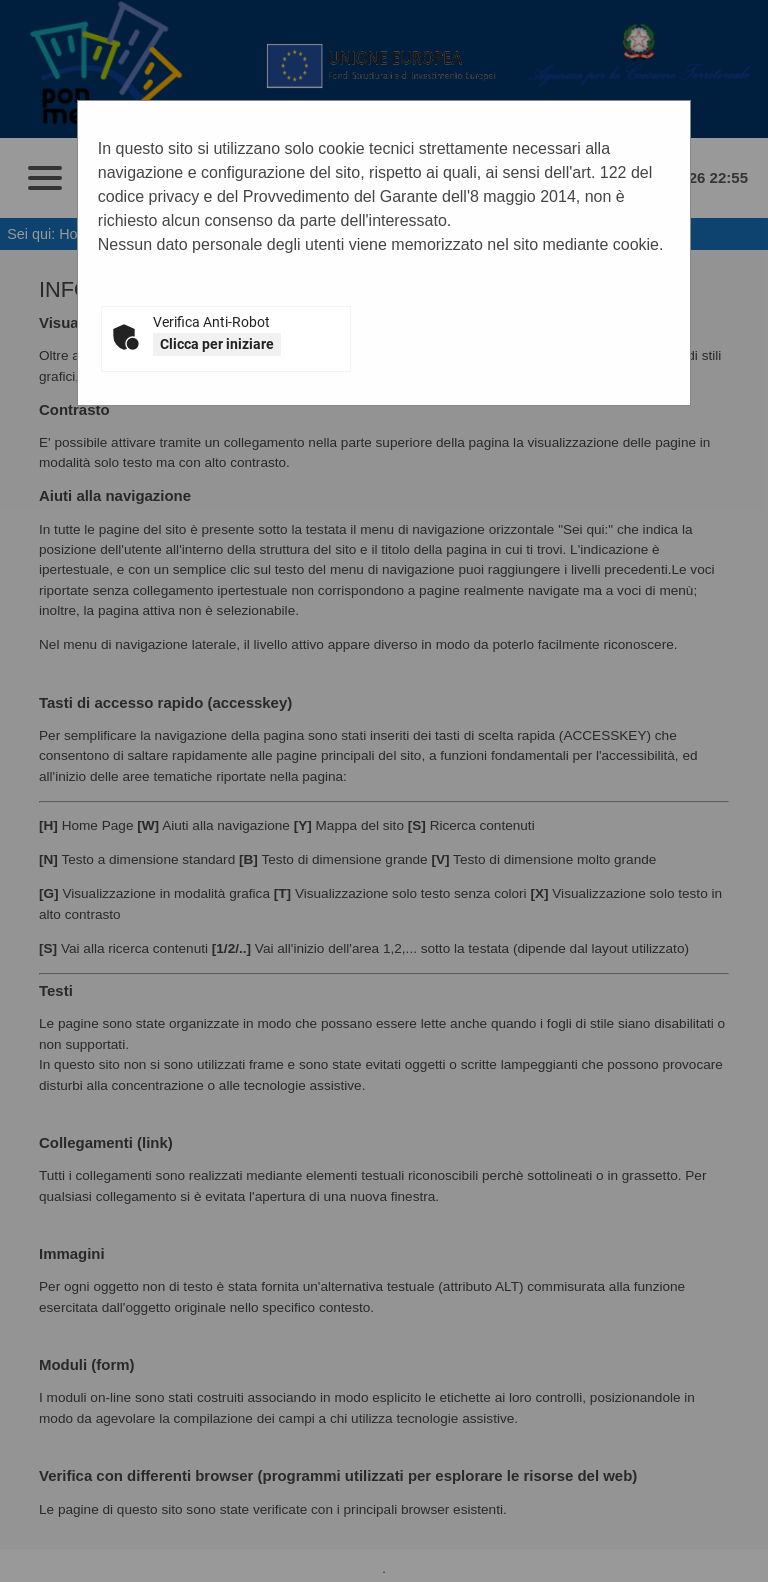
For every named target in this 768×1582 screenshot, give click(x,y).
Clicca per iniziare (217, 344)
